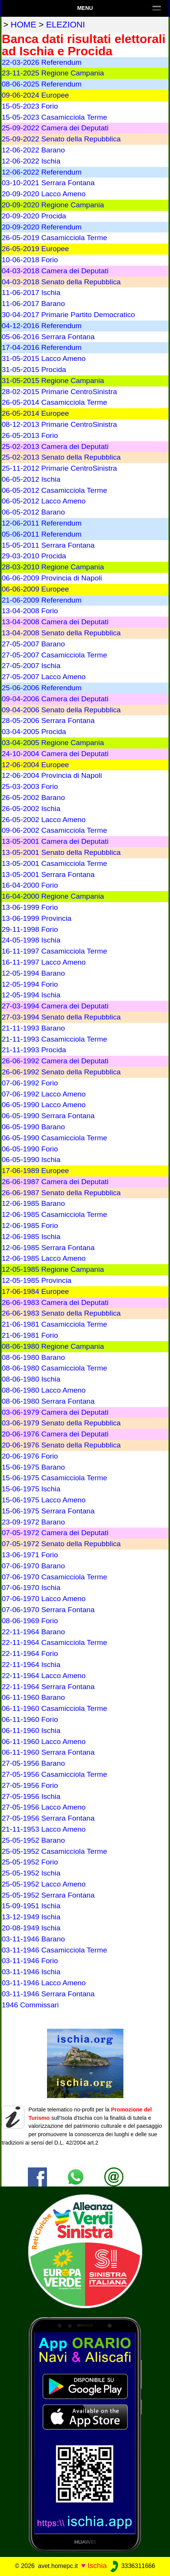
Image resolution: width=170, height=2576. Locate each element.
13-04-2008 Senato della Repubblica (61, 633)
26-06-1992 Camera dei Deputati (55, 1061)
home (23, 24)
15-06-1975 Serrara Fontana (48, 1511)
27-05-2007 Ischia (31, 666)
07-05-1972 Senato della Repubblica (61, 1544)
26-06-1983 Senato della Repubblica (61, 1313)
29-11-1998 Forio (30, 929)
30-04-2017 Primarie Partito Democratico (68, 315)
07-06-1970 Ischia (31, 1588)
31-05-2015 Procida (34, 369)
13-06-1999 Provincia (36, 918)
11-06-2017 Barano (33, 304)
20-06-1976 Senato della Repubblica (61, 1445)
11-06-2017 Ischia (31, 293)
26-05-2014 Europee (35, 413)
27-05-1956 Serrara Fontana (48, 1818)
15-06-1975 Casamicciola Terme (54, 1478)
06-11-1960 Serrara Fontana (48, 1752)
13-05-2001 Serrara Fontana (48, 874)
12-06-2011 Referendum (41, 523)
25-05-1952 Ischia (31, 1873)
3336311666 (132, 2566)
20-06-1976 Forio (30, 1456)
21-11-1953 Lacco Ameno (44, 1829)
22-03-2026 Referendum (41, 62)
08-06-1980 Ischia (31, 1379)
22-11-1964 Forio (30, 1653)
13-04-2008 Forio (30, 611)
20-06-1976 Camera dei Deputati (55, 1434)
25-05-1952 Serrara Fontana (48, 1895)
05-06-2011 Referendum (41, 534)
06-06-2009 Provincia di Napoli (52, 578)
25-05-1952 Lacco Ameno (44, 1884)
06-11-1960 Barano (33, 1697)
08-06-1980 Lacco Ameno (44, 1390)
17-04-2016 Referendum (41, 347)
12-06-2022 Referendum (41, 172)
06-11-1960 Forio (30, 1719)
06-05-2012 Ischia (31, 479)
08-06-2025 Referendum (41, 84)
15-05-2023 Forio (30, 106)
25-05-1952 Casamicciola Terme (54, 1851)
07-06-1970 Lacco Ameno (44, 1599)
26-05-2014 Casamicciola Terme (54, 402)
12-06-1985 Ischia (31, 1237)
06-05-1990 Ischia (31, 1160)
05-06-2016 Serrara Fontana (48, 337)
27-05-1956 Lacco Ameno (44, 1807)
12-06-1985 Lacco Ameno (44, 1258)
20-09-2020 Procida (34, 216)
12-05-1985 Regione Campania (53, 1269)
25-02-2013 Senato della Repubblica (61, 457)
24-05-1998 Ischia (31, 940)
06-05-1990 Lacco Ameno (44, 1105)
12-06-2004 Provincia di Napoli (52, 775)
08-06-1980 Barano (33, 1357)
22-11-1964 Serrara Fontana (48, 1687)
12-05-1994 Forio (30, 984)
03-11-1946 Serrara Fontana (48, 1994)
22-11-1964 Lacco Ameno (44, 1676)
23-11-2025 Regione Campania (53, 73)
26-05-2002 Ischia (31, 809)
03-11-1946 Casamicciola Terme (54, 1950)
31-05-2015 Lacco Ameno (44, 358)
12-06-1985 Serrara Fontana (48, 1248)
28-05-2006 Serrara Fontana (48, 721)
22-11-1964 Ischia (31, 1665)
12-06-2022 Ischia (31, 161)
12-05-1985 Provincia (36, 1280)
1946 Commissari (30, 2005)
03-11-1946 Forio (30, 1961)
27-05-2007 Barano (33, 644)
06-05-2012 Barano (33, 512)
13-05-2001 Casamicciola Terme (54, 863)
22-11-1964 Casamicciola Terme (54, 1642)
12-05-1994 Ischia (31, 995)
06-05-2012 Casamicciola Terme (54, 490)
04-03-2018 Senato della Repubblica (61, 282)
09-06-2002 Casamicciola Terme (54, 830)
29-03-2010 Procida (34, 556)
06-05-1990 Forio (30, 1149)
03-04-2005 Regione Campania (53, 743)
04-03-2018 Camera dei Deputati (55, 271)
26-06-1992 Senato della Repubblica (61, 1072)
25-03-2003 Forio (30, 786)
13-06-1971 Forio (30, 1555)
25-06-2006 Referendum (41, 688)
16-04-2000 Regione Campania (53, 896)
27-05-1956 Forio (30, 1785)
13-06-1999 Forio (30, 907)
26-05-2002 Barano (33, 797)
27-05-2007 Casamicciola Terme (54, 655)
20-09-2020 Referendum (41, 227)
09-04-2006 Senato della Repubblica (61, 710)
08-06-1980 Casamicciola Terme (54, 1368)
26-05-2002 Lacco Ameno (44, 820)
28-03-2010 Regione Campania (53, 567)
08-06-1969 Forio (30, 1621)
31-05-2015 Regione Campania (53, 381)
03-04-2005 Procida (34, 732)
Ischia (97, 2566)
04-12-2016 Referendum (41, 326)
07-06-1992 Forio (30, 1083)
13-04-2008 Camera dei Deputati (55, 622)
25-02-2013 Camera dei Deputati (55, 446)
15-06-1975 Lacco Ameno (44, 1500)
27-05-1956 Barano (33, 1763)
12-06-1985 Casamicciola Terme (54, 1214)
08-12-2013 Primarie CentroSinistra (59, 424)
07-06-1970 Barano (33, 1566)
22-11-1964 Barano (33, 1632)
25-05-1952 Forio (30, 1862)
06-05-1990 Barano (33, 1127)
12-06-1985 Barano (33, 1203)
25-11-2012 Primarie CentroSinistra (59, 468)
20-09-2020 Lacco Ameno (44, 194)
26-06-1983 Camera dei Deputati (55, 1302)
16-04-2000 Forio (30, 885)
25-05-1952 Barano (33, 1840)
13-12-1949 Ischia (31, 1917)
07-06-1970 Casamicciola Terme (54, 1577)
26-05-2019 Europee (35, 249)
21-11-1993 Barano (33, 1028)
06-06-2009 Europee (35, 589)
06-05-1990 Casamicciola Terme (54, 1138)
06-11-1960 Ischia (31, 1730)
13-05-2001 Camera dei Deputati (55, 841)
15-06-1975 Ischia (31, 1489)
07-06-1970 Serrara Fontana (48, 1610)
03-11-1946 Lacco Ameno (44, 1983)
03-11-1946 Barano (33, 1939)
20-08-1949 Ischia (31, 1928)
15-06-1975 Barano (33, 1467)
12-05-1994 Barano (33, 973)
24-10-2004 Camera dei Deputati (55, 754)
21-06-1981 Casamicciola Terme (54, 1324)
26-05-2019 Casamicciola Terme (54, 238)
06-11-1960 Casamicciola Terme (54, 1708)
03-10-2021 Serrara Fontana (48, 183)
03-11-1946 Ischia (31, 1972)
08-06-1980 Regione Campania (53, 1346)
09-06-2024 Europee (35, 95)
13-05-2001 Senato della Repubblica (61, 852)
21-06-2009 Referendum (41, 600)
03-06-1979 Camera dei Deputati (55, 1412)
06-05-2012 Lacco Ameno (44, 501)
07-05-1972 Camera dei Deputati (55, 1533)
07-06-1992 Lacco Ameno (44, 1094)
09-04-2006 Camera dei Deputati (55, 699)
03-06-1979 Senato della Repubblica (61, 1423)
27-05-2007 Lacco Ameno (44, 677)
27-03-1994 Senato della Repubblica (61, 1017)
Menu (85, 8)
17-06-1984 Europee (35, 1291)
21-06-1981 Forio (30, 1335)
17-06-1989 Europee (35, 1171)
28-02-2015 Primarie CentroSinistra (59, 392)
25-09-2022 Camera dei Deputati (55, 128)
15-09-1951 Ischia (31, 1906)
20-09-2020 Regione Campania (53, 205)
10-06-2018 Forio (30, 260)
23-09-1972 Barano (33, 1522)
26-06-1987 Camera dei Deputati (55, 1182)
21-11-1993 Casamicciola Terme (54, 1039)
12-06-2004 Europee (35, 765)
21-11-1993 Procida (34, 1050)
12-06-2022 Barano (33, 150)
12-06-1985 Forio (30, 1225)
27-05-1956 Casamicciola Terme (54, 1774)
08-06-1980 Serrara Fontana (48, 1401)
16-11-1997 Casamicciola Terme (54, 951)
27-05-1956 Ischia (31, 1796)
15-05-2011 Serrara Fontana (48, 545)
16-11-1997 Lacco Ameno (44, 962)
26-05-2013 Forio (30, 435)
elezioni (65, 24)
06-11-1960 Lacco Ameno (44, 1742)
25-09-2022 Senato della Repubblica (61, 139)
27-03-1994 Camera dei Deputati (55, 1006)
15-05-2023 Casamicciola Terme (54, 117)
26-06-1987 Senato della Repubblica (61, 1193)
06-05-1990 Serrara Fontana (48, 1116)
